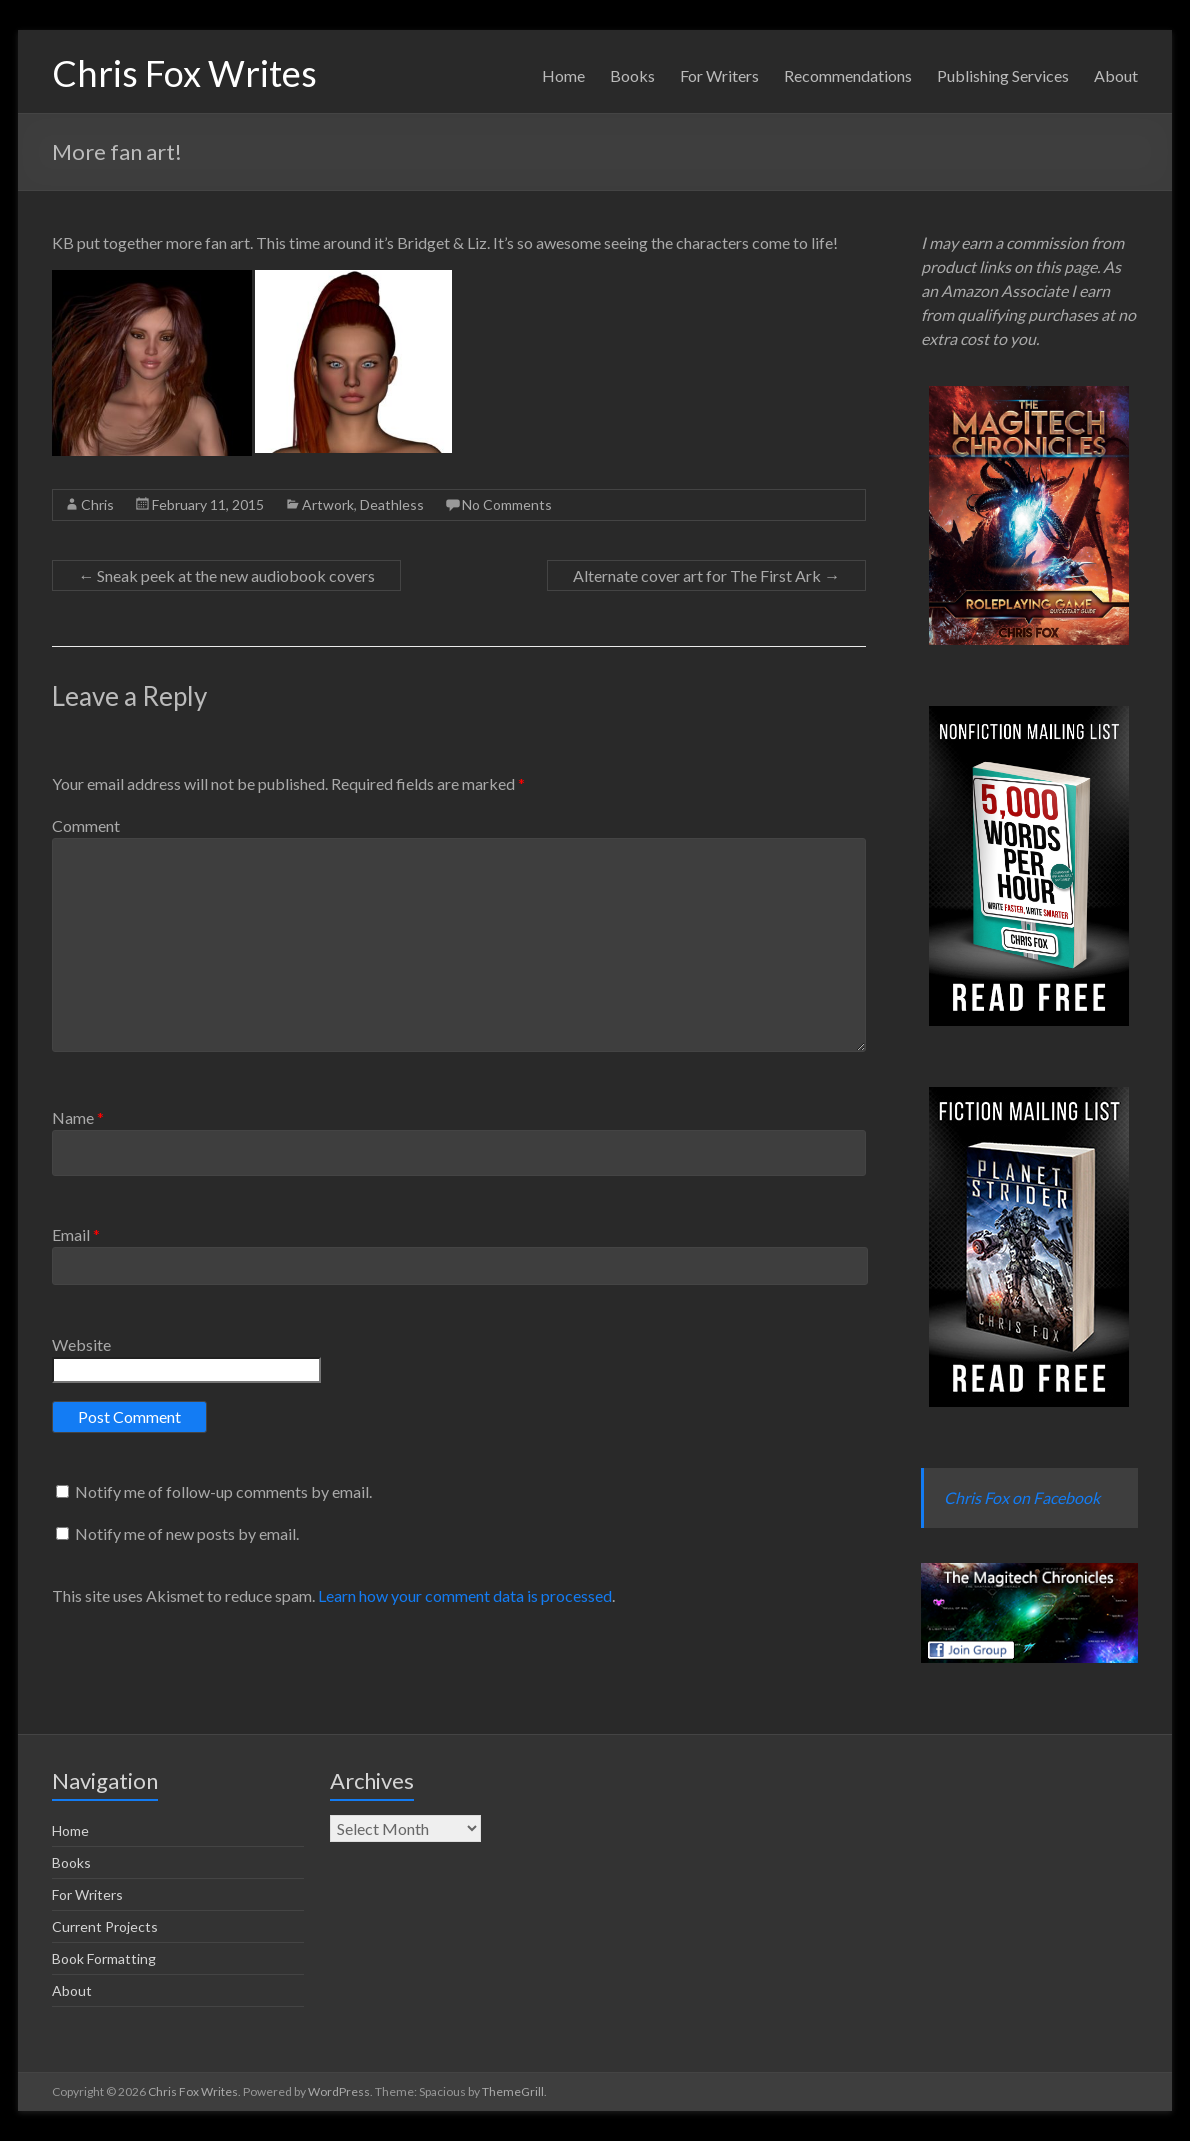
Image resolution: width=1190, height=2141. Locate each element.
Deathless (392, 504)
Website (81, 1344)
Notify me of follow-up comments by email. (223, 1491)
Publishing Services (1003, 75)
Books (632, 75)
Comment (86, 825)
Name (78, 1117)
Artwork (328, 504)
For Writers (719, 75)
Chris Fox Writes (184, 73)
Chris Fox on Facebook (1022, 1497)
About (1116, 75)
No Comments (507, 504)
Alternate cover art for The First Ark (706, 575)
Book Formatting (104, 1958)
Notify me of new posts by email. (187, 1533)
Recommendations (848, 75)
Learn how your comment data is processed (465, 1595)
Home (563, 75)
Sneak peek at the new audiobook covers (226, 575)
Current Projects (105, 1926)
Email (76, 1234)
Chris (97, 504)
